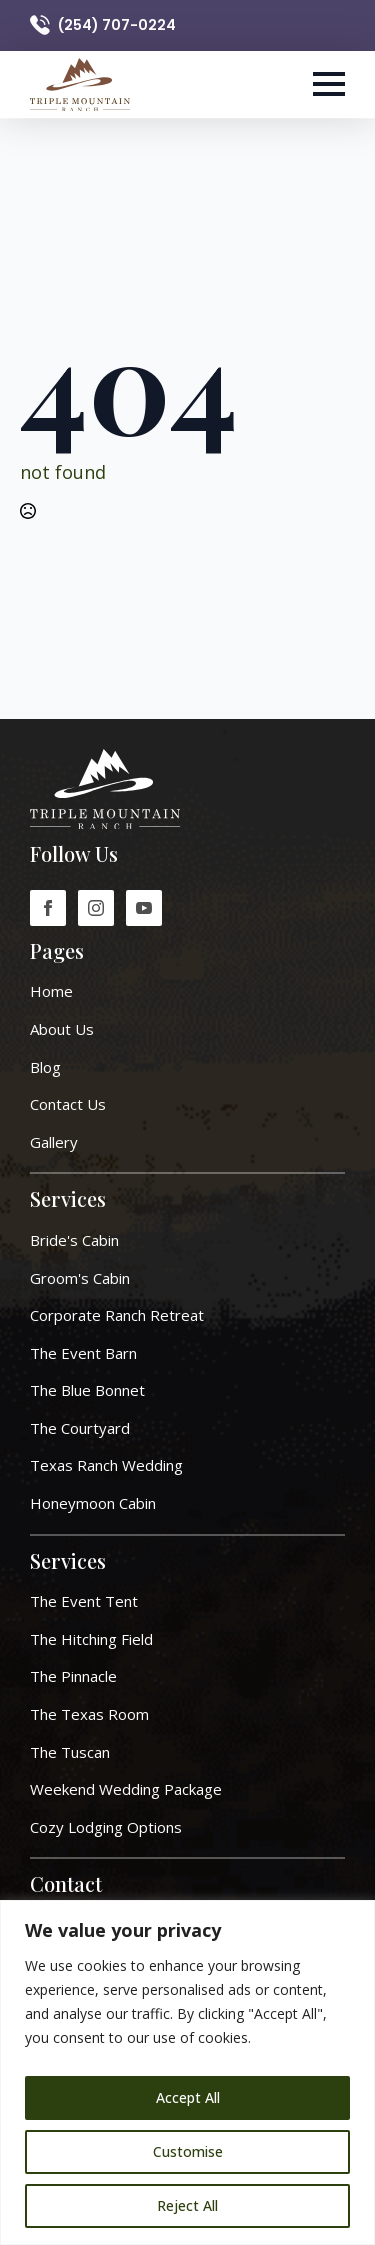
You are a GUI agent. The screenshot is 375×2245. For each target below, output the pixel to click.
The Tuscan (70, 1752)
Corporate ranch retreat (117, 1315)
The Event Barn (83, 1353)
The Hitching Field (91, 1639)
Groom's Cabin (80, 1278)
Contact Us (68, 1104)
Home (51, 991)
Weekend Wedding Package (126, 1789)
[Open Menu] (329, 84)
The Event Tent (84, 1601)
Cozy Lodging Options (106, 1827)
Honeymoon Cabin (93, 1503)
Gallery (54, 1142)
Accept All (188, 2097)
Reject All (187, 2205)
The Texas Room (89, 1714)
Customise (188, 2151)
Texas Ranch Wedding (106, 1465)
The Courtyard (80, 1428)
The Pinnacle (73, 1676)
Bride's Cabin (74, 1240)
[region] (187, 2072)
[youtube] (144, 908)
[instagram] (96, 908)
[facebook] (48, 908)
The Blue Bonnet (87, 1390)
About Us (62, 1029)
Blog (45, 1067)
